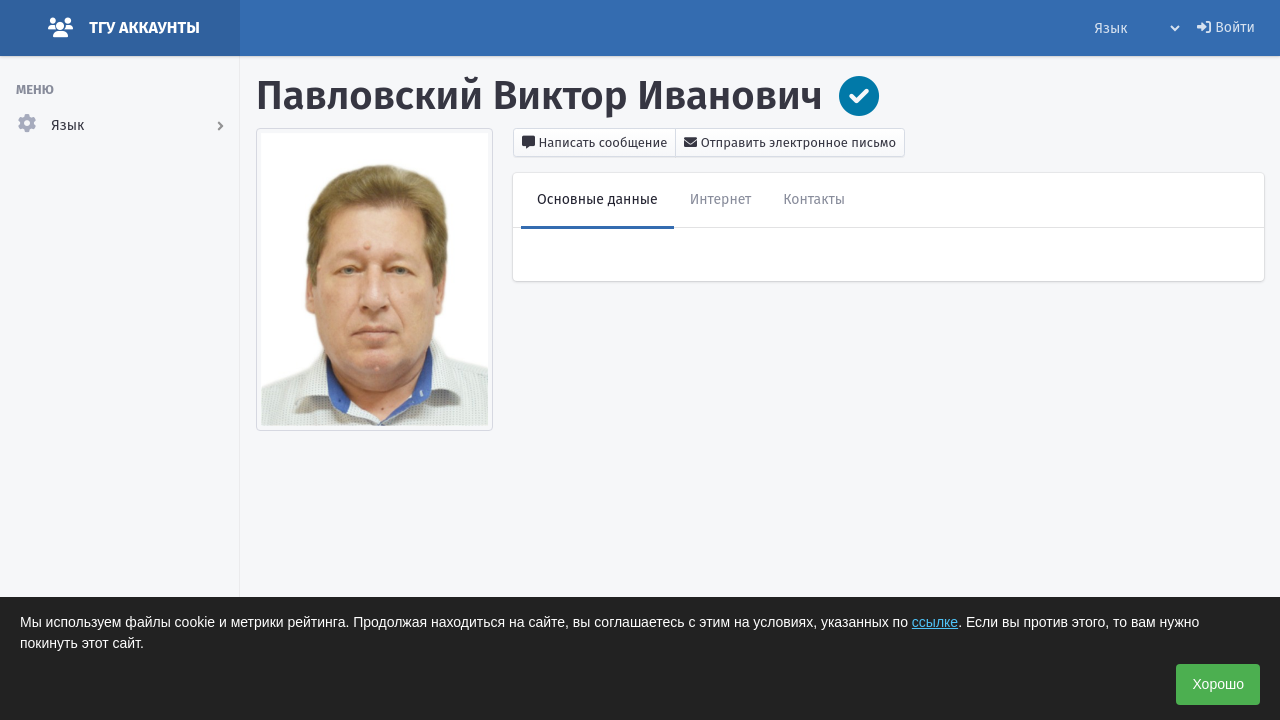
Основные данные (597, 199)
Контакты (814, 199)
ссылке (935, 622)
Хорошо (1218, 684)
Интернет (721, 199)
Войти (1226, 27)
